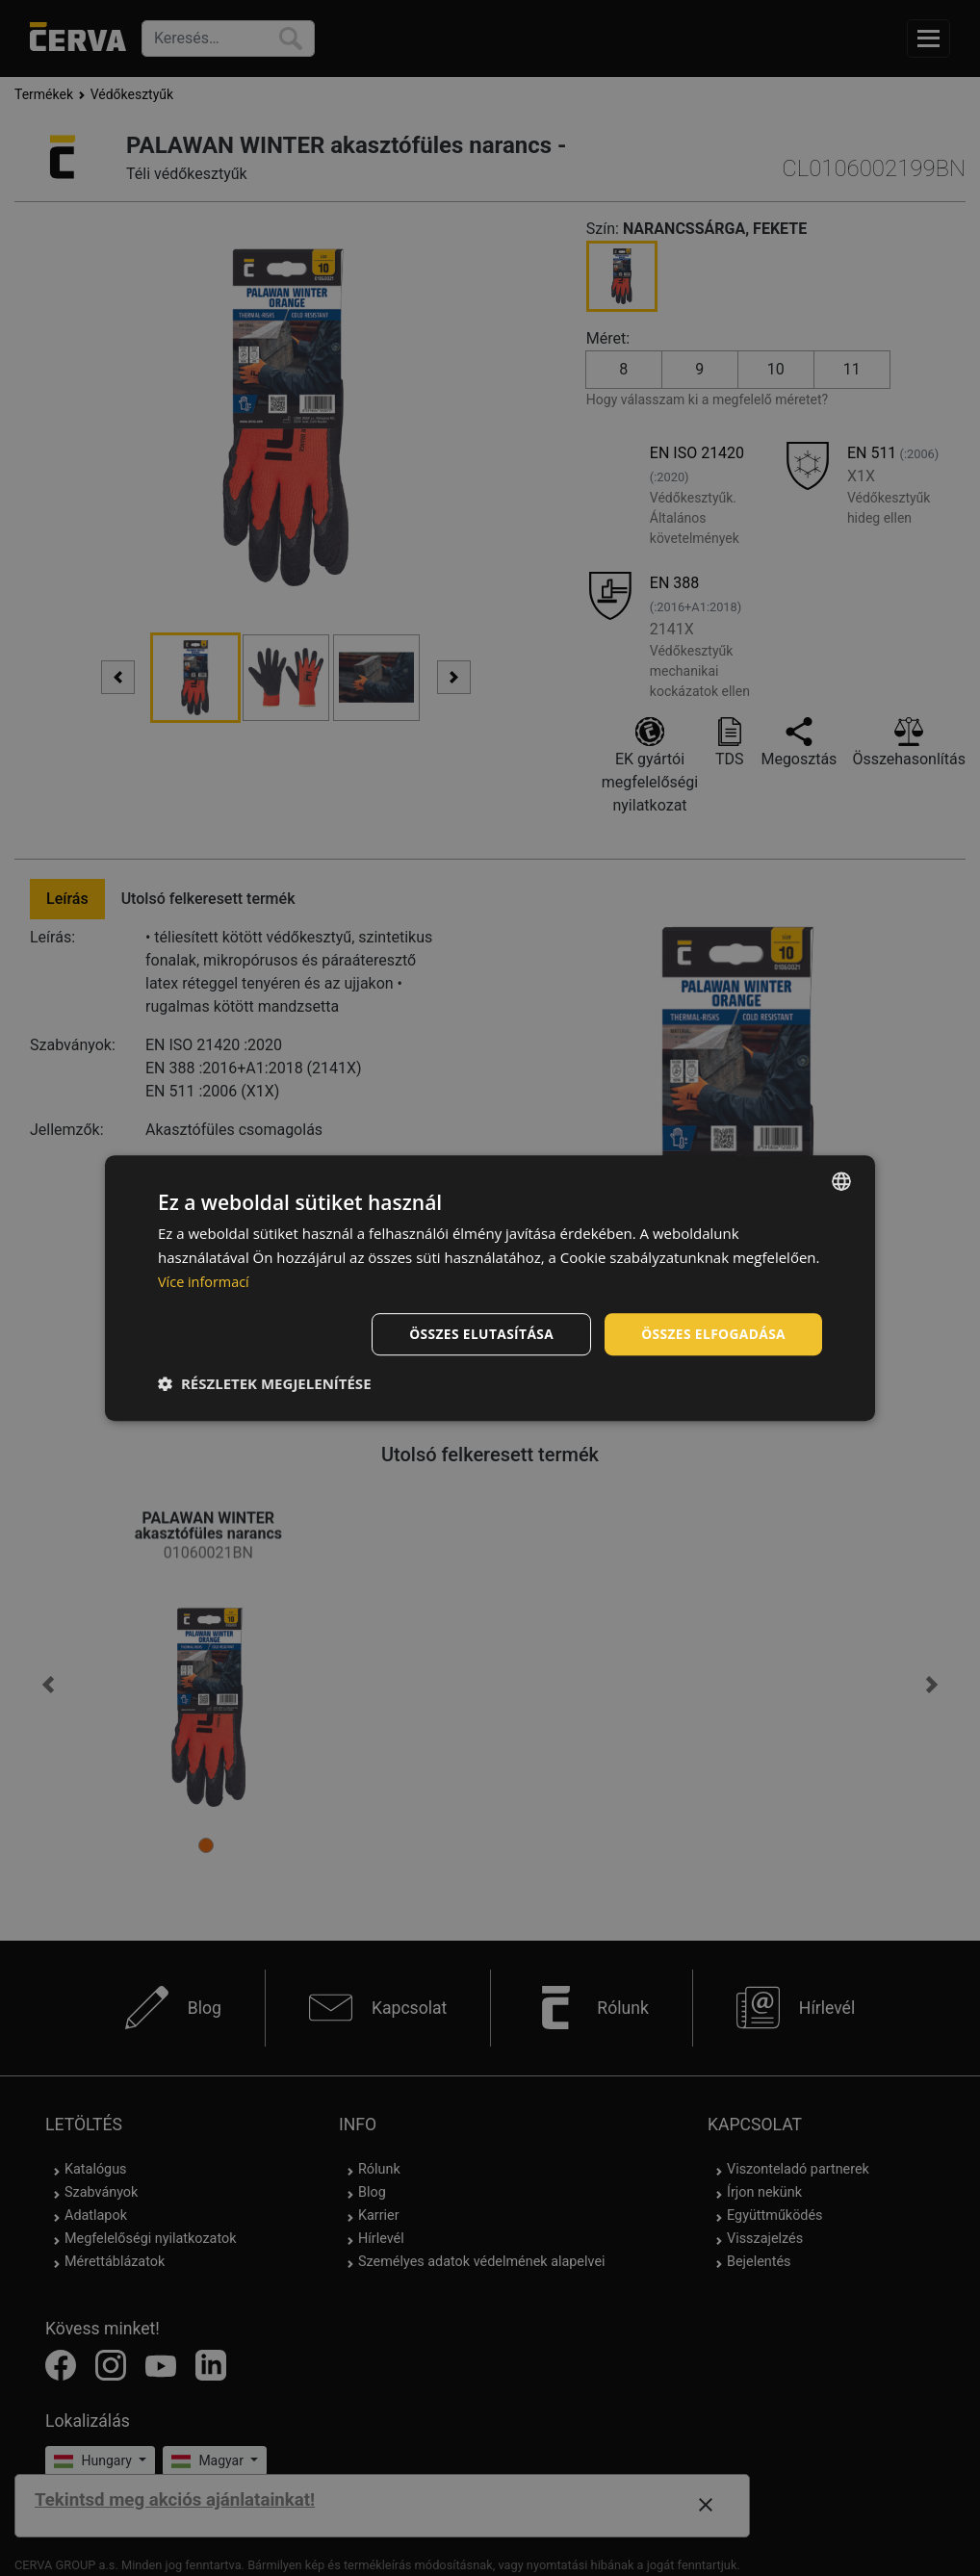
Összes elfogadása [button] (712, 1333)
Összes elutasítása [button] (478, 1333)
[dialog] (490, 1288)
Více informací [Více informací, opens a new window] (205, 1281)
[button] (265, 1383)
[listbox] (841, 1181)
